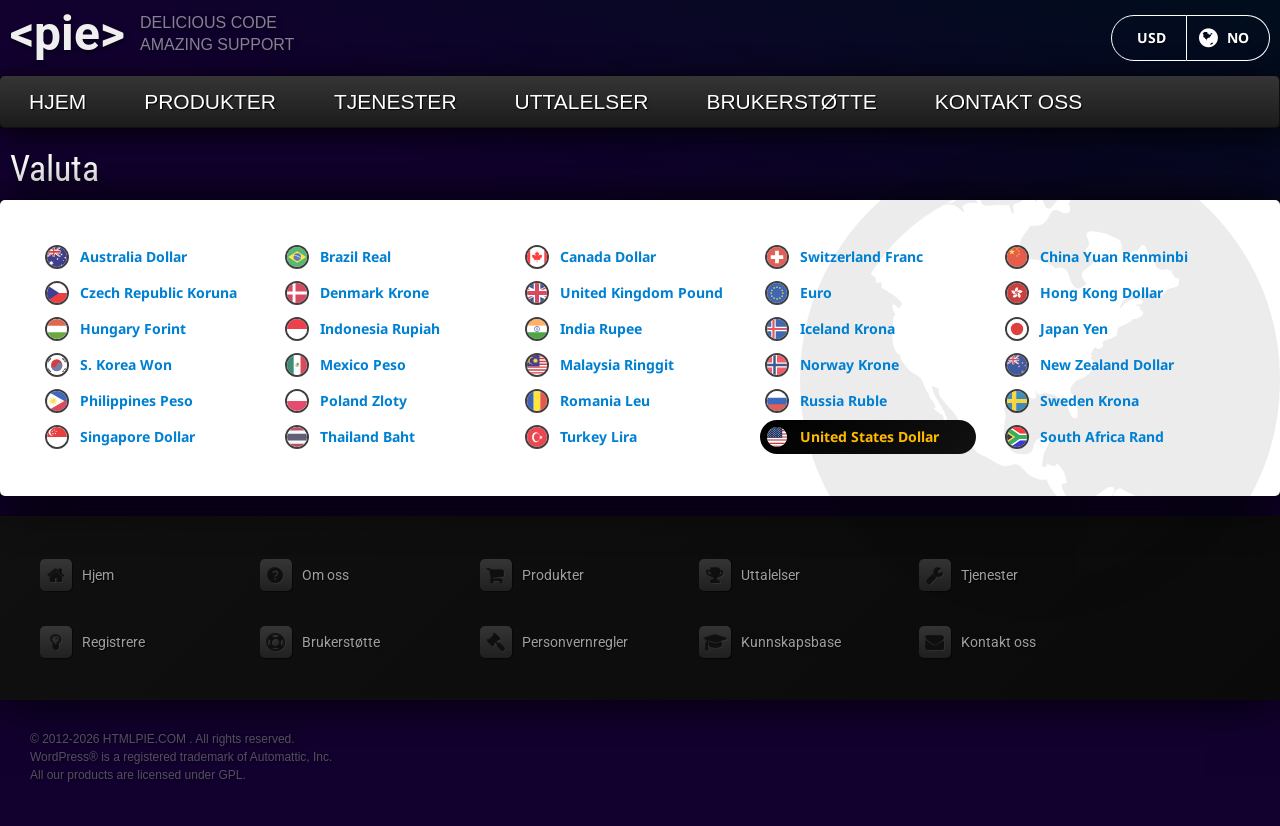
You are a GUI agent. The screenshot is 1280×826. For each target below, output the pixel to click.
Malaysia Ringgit (599, 365)
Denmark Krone (357, 293)
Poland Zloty (346, 401)
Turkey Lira (581, 437)
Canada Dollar (590, 257)
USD (1162, 37)
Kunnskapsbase (791, 642)
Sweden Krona (1072, 401)
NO (1248, 37)
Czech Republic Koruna (141, 293)
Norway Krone (832, 365)
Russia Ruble (826, 401)
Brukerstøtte (791, 101)
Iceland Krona (830, 329)
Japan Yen (1056, 329)
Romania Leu (587, 401)
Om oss (325, 575)
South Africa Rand (1084, 437)
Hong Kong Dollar (1084, 293)
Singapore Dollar (120, 437)
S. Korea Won (108, 365)
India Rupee (583, 329)
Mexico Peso (345, 365)
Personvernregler (575, 642)
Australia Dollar (116, 257)
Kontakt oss (1008, 101)
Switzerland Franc (844, 257)
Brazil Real (338, 257)
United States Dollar (852, 437)
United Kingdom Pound (624, 293)
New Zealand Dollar (1089, 365)
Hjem (57, 101)
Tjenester (395, 101)
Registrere (113, 642)
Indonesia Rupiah (362, 329)
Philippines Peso (119, 401)
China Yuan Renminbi (1096, 257)
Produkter (210, 101)
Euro (798, 293)
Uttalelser (582, 101)
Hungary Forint (115, 329)
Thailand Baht (350, 437)
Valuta (54, 169)
